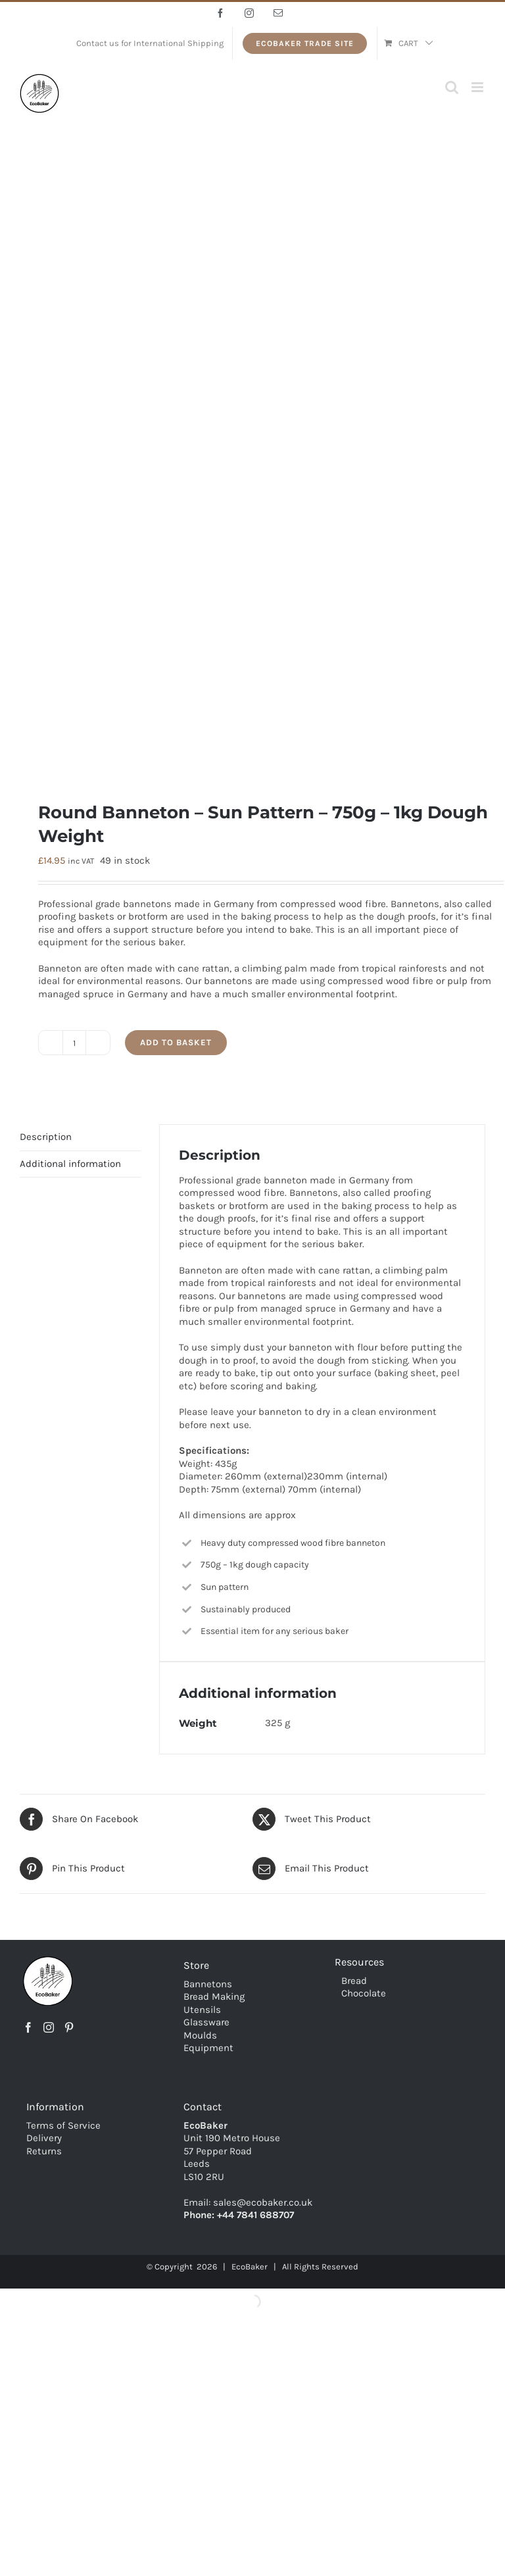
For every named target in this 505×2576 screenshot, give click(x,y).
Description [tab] (46, 1137)
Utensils (202, 2010)
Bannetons (207, 1984)
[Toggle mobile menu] (478, 87)
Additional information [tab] (70, 1164)
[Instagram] (48, 2027)
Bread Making (214, 1996)
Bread (354, 1981)
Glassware (206, 2022)
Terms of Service (63, 2125)
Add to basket (176, 1042)
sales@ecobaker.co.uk (262, 2202)
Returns (44, 2151)
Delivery (44, 2138)
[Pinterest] (69, 2027)
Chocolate (363, 1993)
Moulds (200, 2035)
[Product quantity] (74, 1042)
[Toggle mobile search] (451, 87)
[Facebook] (28, 2027)
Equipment (208, 2048)
